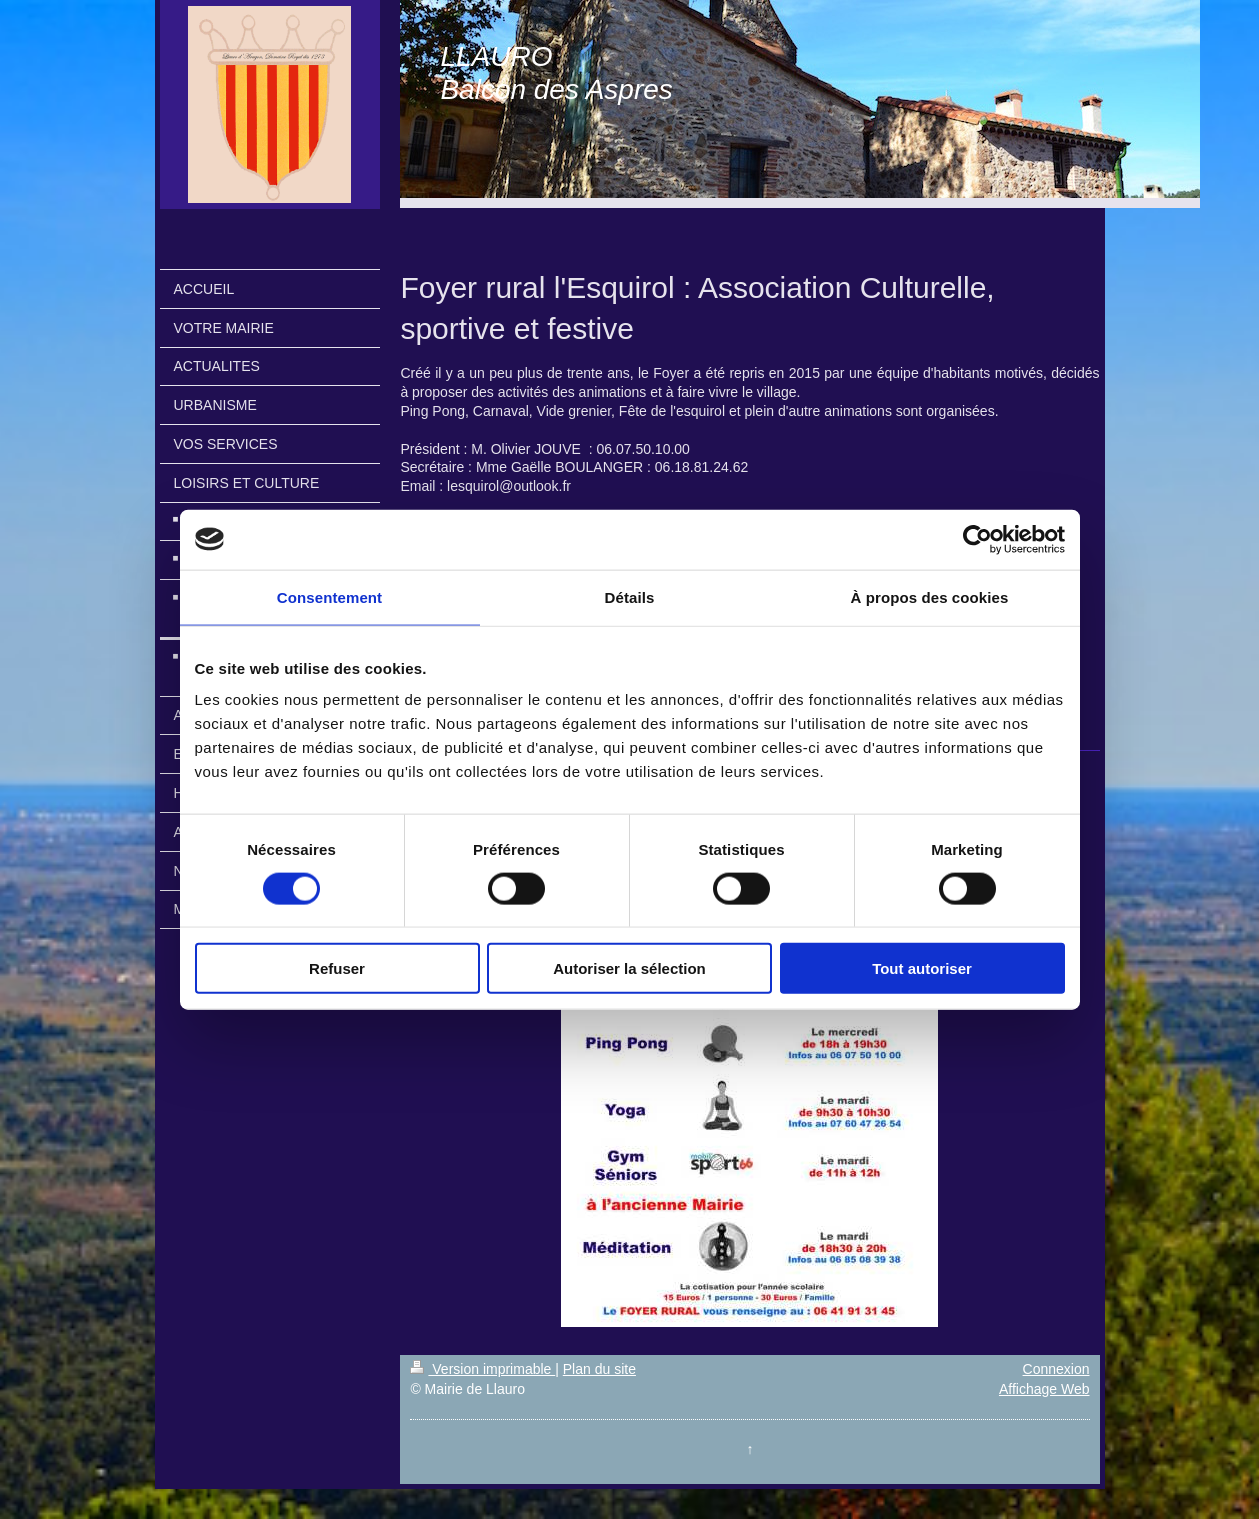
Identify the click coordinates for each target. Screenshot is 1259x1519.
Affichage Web (1044, 1389)
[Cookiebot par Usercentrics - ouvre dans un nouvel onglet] (977, 539)
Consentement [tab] (329, 596)
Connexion (1056, 1369)
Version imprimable (482, 1369)
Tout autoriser (922, 968)
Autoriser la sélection (629, 968)
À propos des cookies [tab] (930, 596)
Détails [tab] (630, 596)
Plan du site (599, 1369)
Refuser (337, 968)
